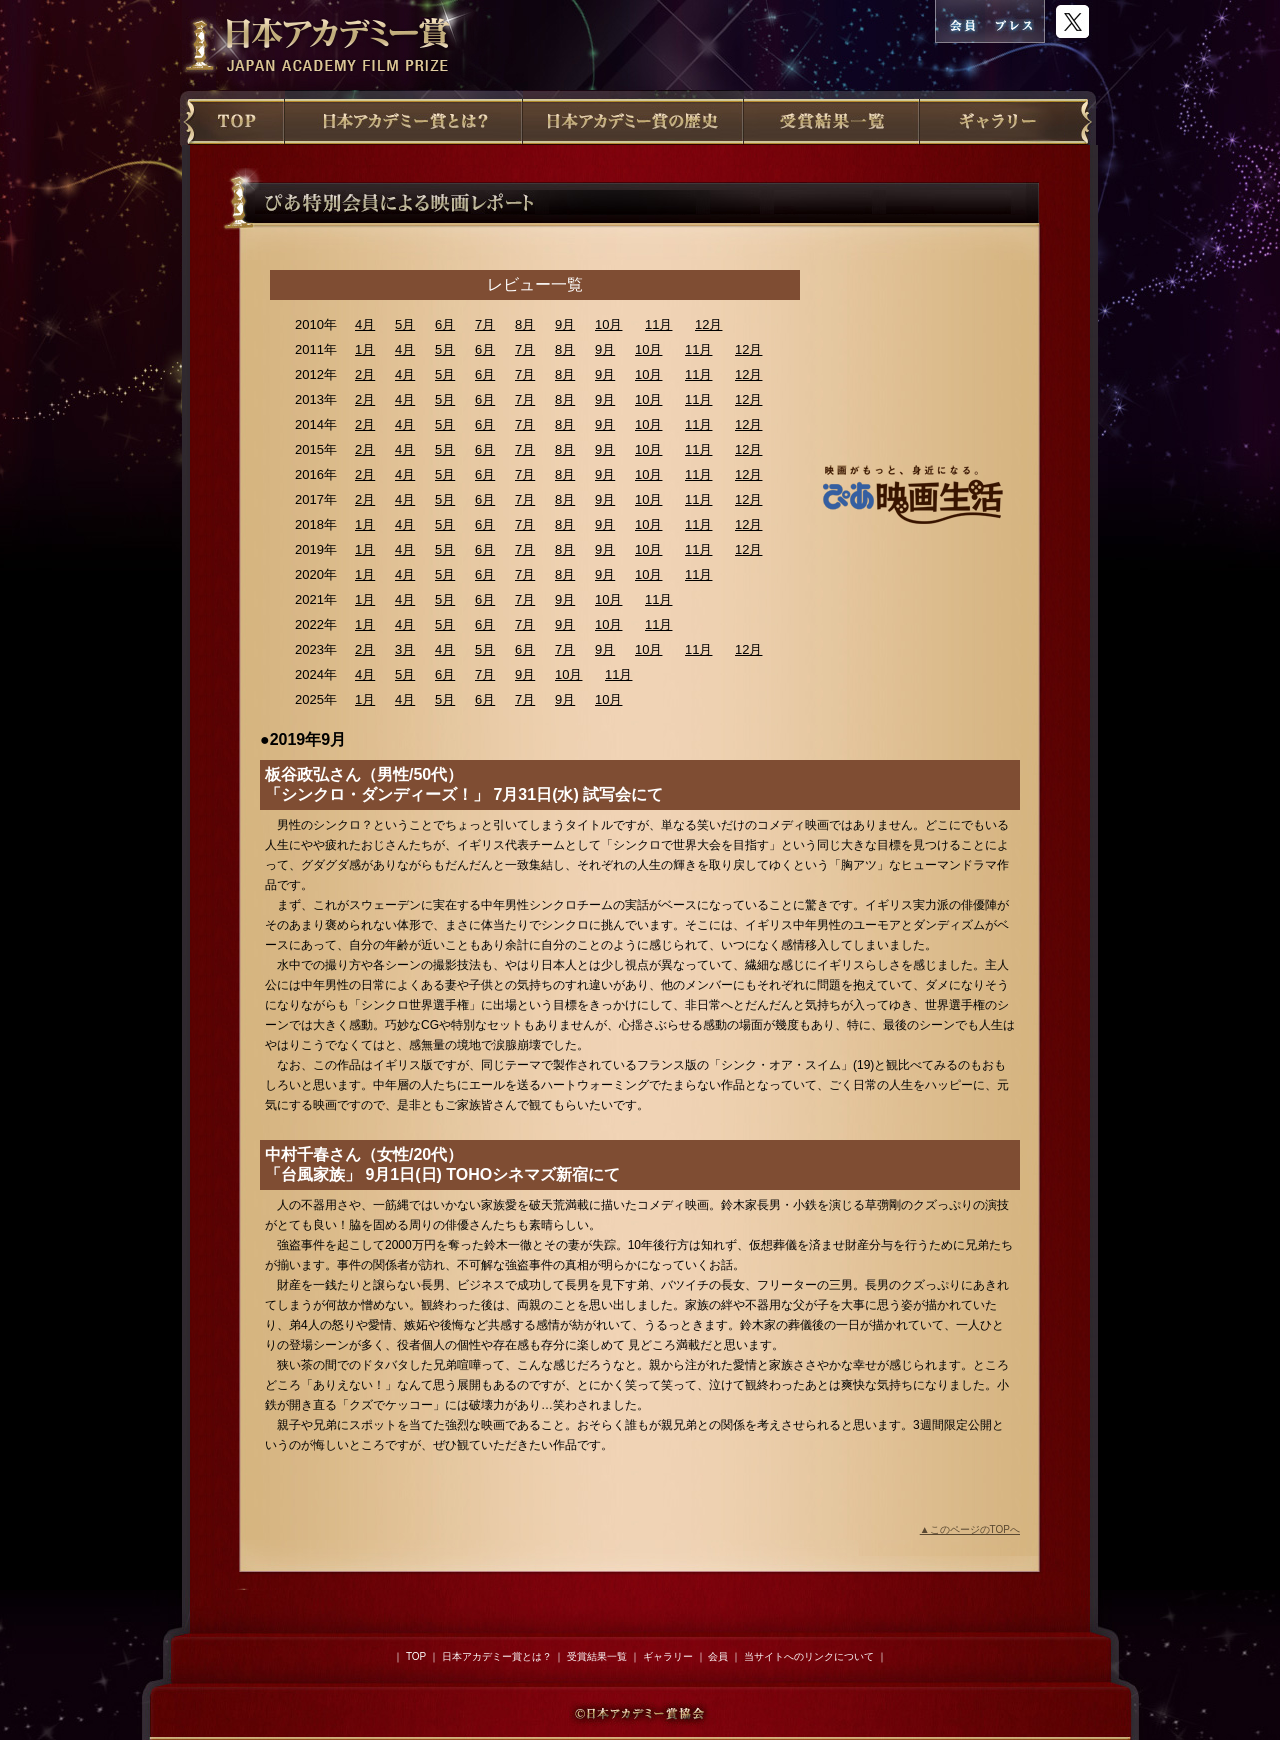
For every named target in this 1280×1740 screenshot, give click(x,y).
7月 (485, 324)
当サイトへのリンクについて (809, 1656)
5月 (405, 324)
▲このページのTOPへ (970, 1529)
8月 (525, 324)
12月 (708, 324)
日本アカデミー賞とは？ (497, 1656)
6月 (445, 324)
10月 (608, 324)
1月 (365, 349)
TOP (416, 1656)
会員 (718, 1656)
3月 (405, 649)
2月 (365, 374)
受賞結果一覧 (597, 1656)
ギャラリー (668, 1656)
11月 (658, 324)
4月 (365, 324)
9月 (565, 324)
